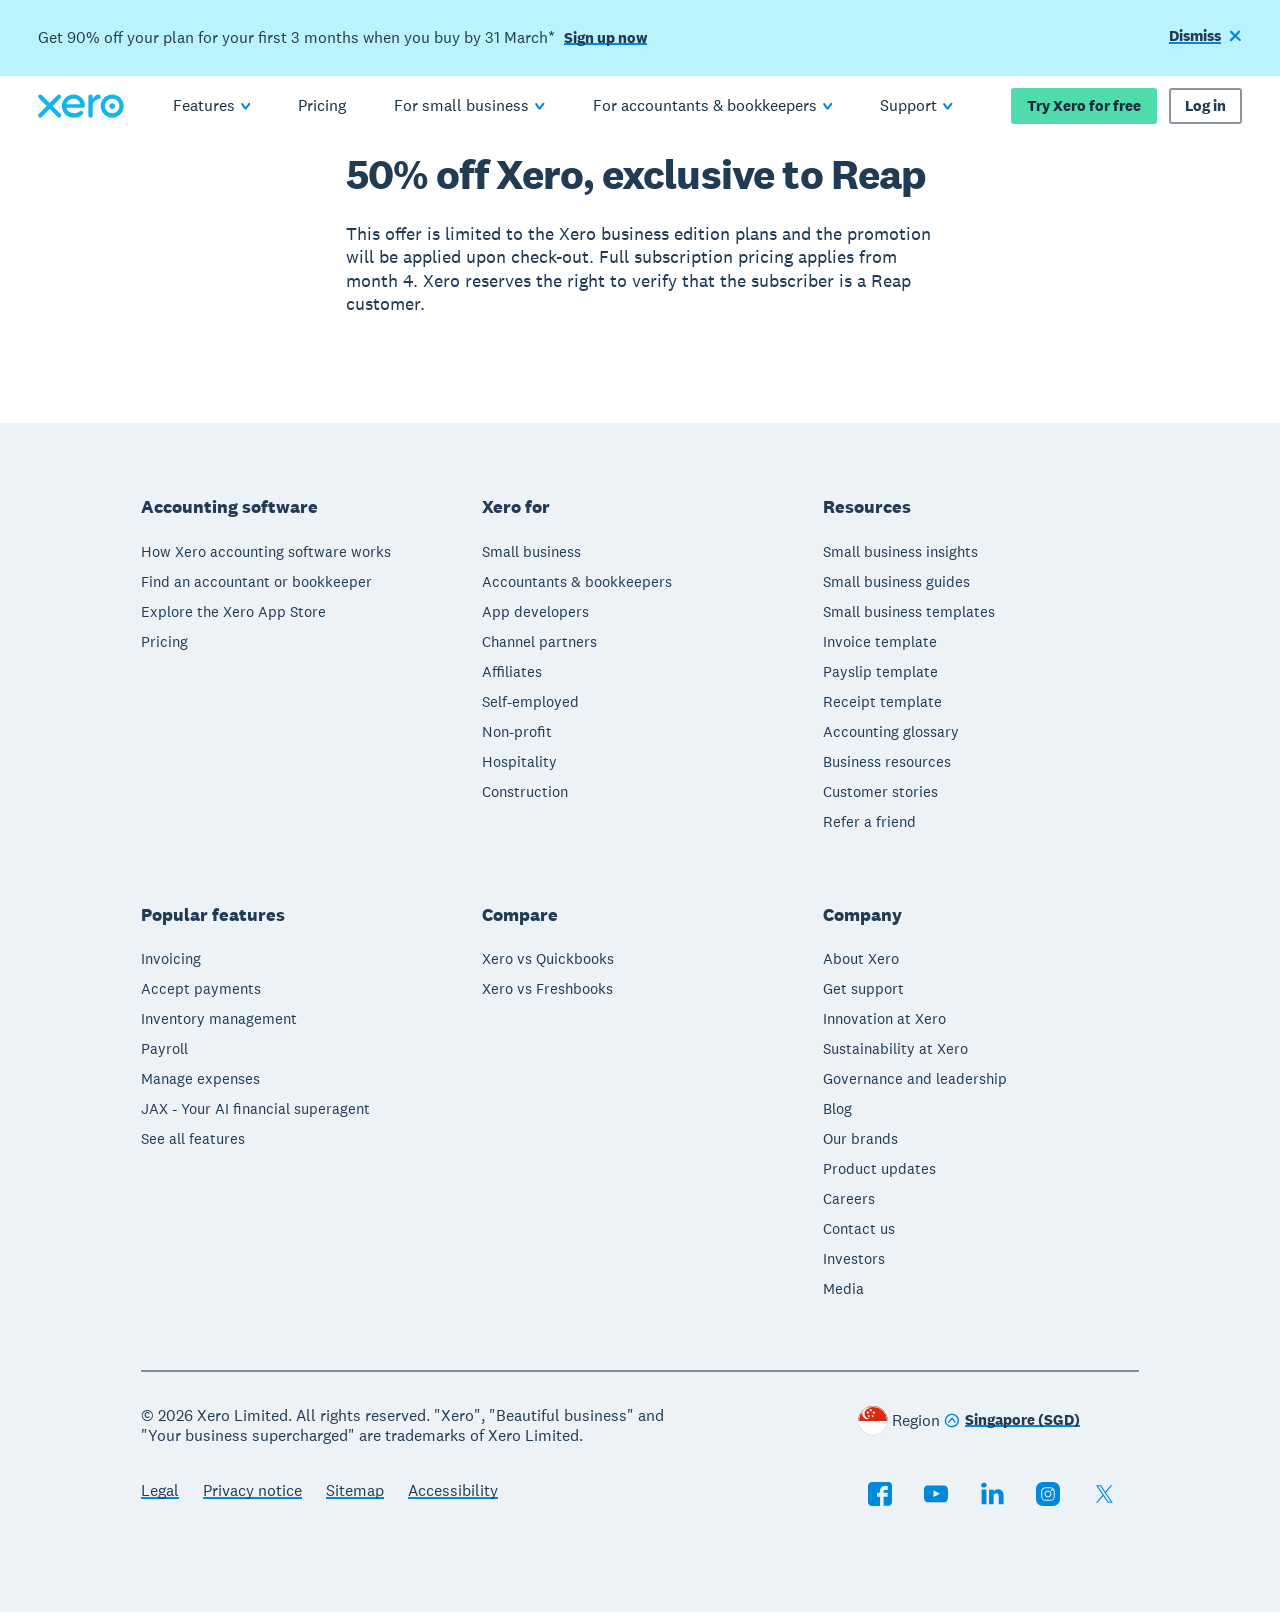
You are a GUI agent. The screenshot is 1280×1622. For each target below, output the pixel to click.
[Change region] (1012, 1431)
